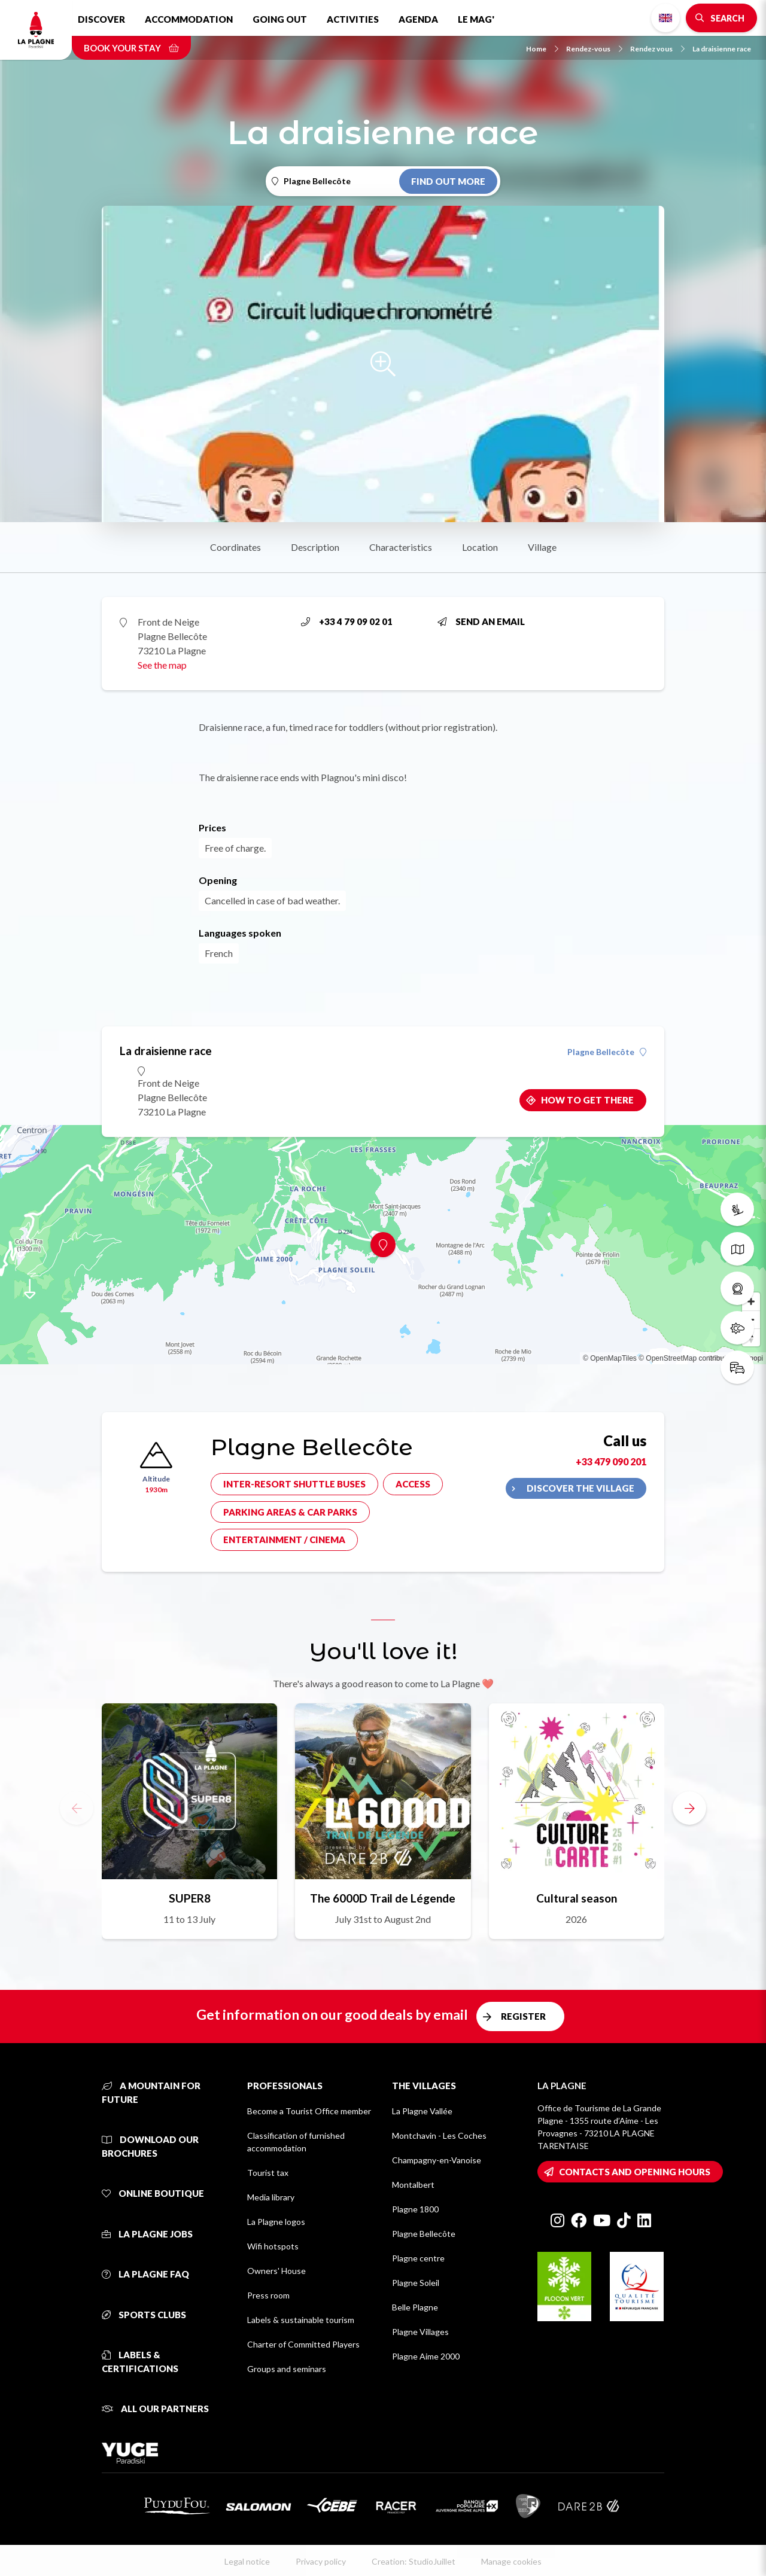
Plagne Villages (420, 2332)
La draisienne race (721, 48)
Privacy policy (321, 2561)
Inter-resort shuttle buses (294, 1483)
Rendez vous (657, 48)
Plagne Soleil (415, 2283)
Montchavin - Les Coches (439, 2135)
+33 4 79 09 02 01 (347, 621)
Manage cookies (511, 2561)
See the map (162, 664)
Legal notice (247, 2561)
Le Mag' (476, 19)
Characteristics (400, 547)
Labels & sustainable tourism (300, 2320)
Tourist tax (267, 2173)
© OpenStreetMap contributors (687, 1358)
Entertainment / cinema (284, 1539)
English (665, 18)
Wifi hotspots (273, 2246)
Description (315, 547)
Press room (268, 2295)
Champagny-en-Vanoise (436, 2160)
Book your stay (131, 47)
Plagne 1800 (415, 2209)
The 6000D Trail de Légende (382, 1898)
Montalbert (413, 2184)
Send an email (481, 621)
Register (523, 2016)
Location (480, 547)
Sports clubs (144, 2314)
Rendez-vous (594, 48)
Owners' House (276, 2271)
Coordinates (235, 547)
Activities (353, 19)
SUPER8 (190, 1898)
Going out (280, 19)
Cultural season (576, 1898)
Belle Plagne (415, 2307)
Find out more (448, 181)
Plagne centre (418, 2258)
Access (413, 1483)
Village (542, 547)
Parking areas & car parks (290, 1512)
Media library (270, 2197)
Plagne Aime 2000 (426, 2356)
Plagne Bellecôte (606, 1052)
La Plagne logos (276, 2222)
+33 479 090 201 (611, 1461)
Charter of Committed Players (303, 2344)
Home (542, 48)
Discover (101, 19)
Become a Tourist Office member (309, 2111)
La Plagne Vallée (422, 2111)
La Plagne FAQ (145, 2274)
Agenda (418, 19)
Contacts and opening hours (634, 2171)
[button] (689, 1808)
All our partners (155, 2408)
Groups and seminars (286, 2369)
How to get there (587, 1100)
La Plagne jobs (147, 2234)
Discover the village (580, 1488)
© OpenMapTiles (610, 1358)
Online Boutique (153, 2193)
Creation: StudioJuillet (413, 2561)
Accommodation (189, 19)
